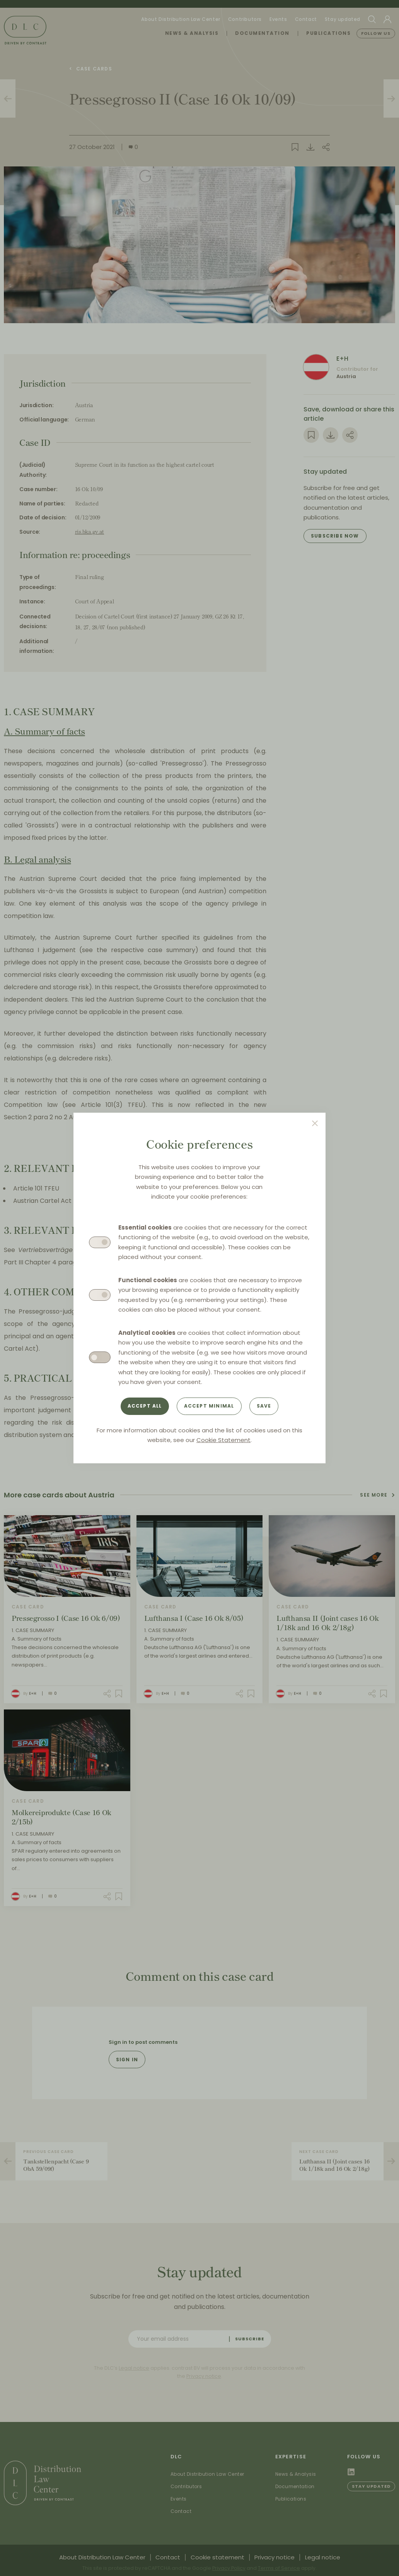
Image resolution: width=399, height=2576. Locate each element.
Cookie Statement (223, 1440)
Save (264, 1406)
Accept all (145, 1406)
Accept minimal (209, 1406)
